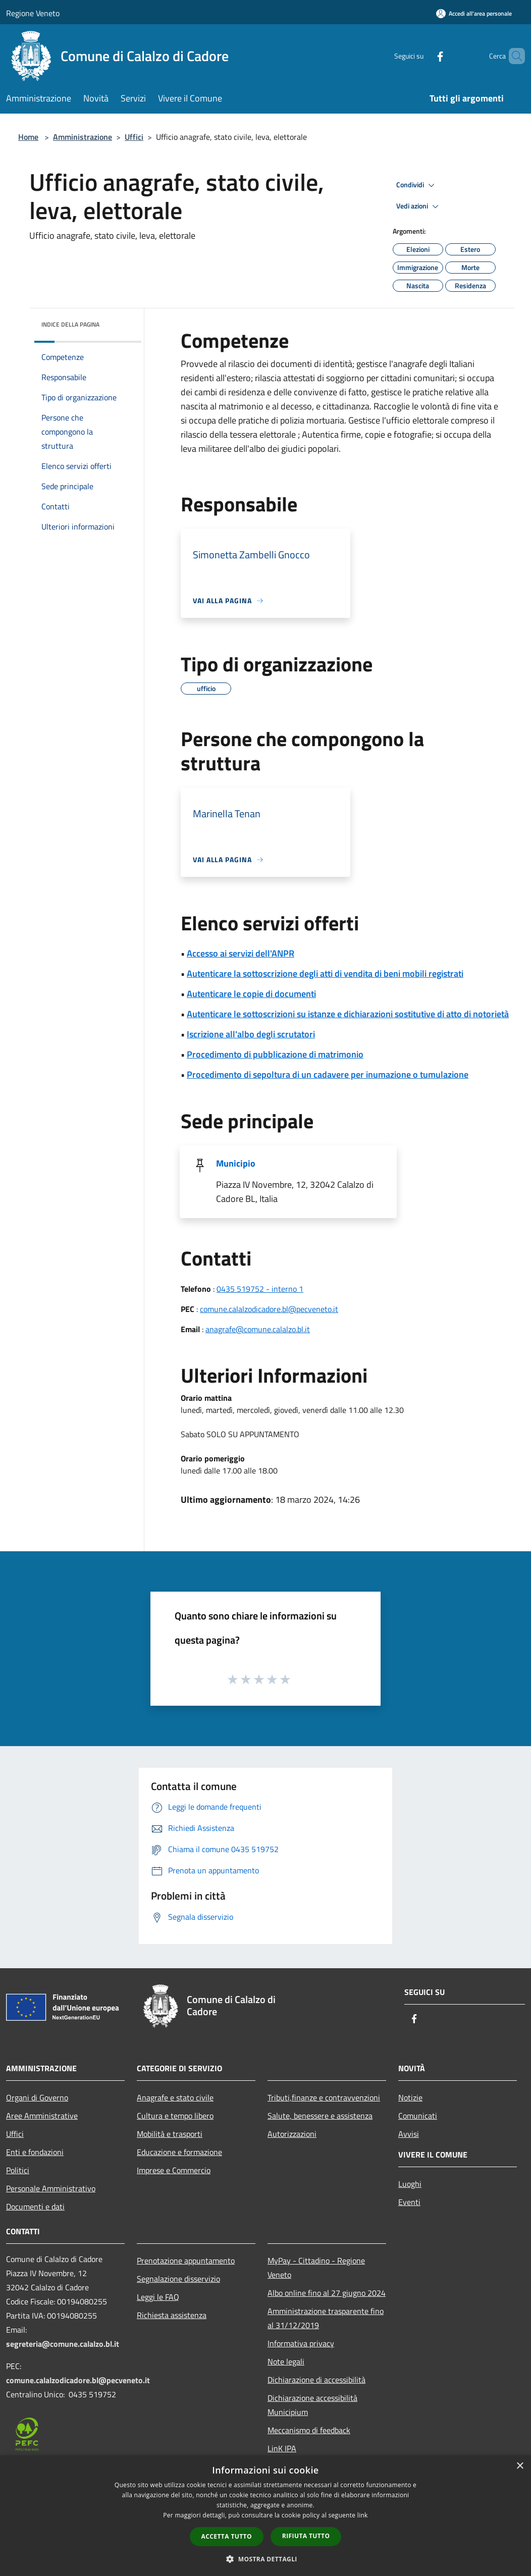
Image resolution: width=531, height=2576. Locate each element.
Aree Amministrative (42, 2116)
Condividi (417, 185)
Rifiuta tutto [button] (306, 2536)
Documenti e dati (35, 2206)
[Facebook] (423, 56)
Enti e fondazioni (35, 2152)
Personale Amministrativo (50, 2188)
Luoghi (409, 2184)
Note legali (286, 2361)
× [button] (519, 2466)
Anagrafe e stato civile (175, 2097)
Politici (17, 2170)
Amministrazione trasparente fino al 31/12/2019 (326, 2318)
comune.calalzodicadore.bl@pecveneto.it (269, 1309)
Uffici (134, 137)
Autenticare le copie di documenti (251, 994)
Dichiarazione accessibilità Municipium (312, 2405)
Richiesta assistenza (171, 2315)
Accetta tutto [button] (226, 2536)
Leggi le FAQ (158, 2297)
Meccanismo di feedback (309, 2430)
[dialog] (265, 2515)
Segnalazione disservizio (178, 2279)
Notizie (410, 2097)
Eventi (409, 2202)
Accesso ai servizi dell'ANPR (240, 953)
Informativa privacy (301, 2343)
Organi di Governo (37, 2097)
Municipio (235, 1163)
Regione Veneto (33, 13)
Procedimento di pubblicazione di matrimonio (275, 1054)
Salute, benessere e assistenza (320, 2116)
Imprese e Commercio (173, 2170)
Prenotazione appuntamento (186, 2260)
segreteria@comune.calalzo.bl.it (62, 2344)
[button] (265, 2559)
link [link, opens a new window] (362, 2515)
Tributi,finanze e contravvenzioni (324, 2097)
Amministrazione (82, 137)
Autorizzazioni (292, 2134)
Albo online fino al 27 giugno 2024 (327, 2293)
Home (28, 137)
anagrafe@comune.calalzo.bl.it (257, 1329)
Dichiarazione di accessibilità (316, 2380)
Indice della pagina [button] (70, 324)
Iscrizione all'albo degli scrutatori (251, 1034)
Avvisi (408, 2134)
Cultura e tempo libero (175, 2116)
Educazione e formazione (179, 2152)
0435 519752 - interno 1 (260, 1289)
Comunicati (417, 2116)
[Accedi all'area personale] (474, 13)
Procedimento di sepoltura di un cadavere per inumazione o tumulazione (327, 1074)
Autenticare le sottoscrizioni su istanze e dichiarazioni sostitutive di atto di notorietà (348, 1014)
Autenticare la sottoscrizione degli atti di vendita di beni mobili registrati (325, 973)
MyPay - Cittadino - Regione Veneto (316, 2267)
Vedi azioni (419, 206)
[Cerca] (513, 56)
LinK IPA (282, 2448)
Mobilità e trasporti (169, 2134)
